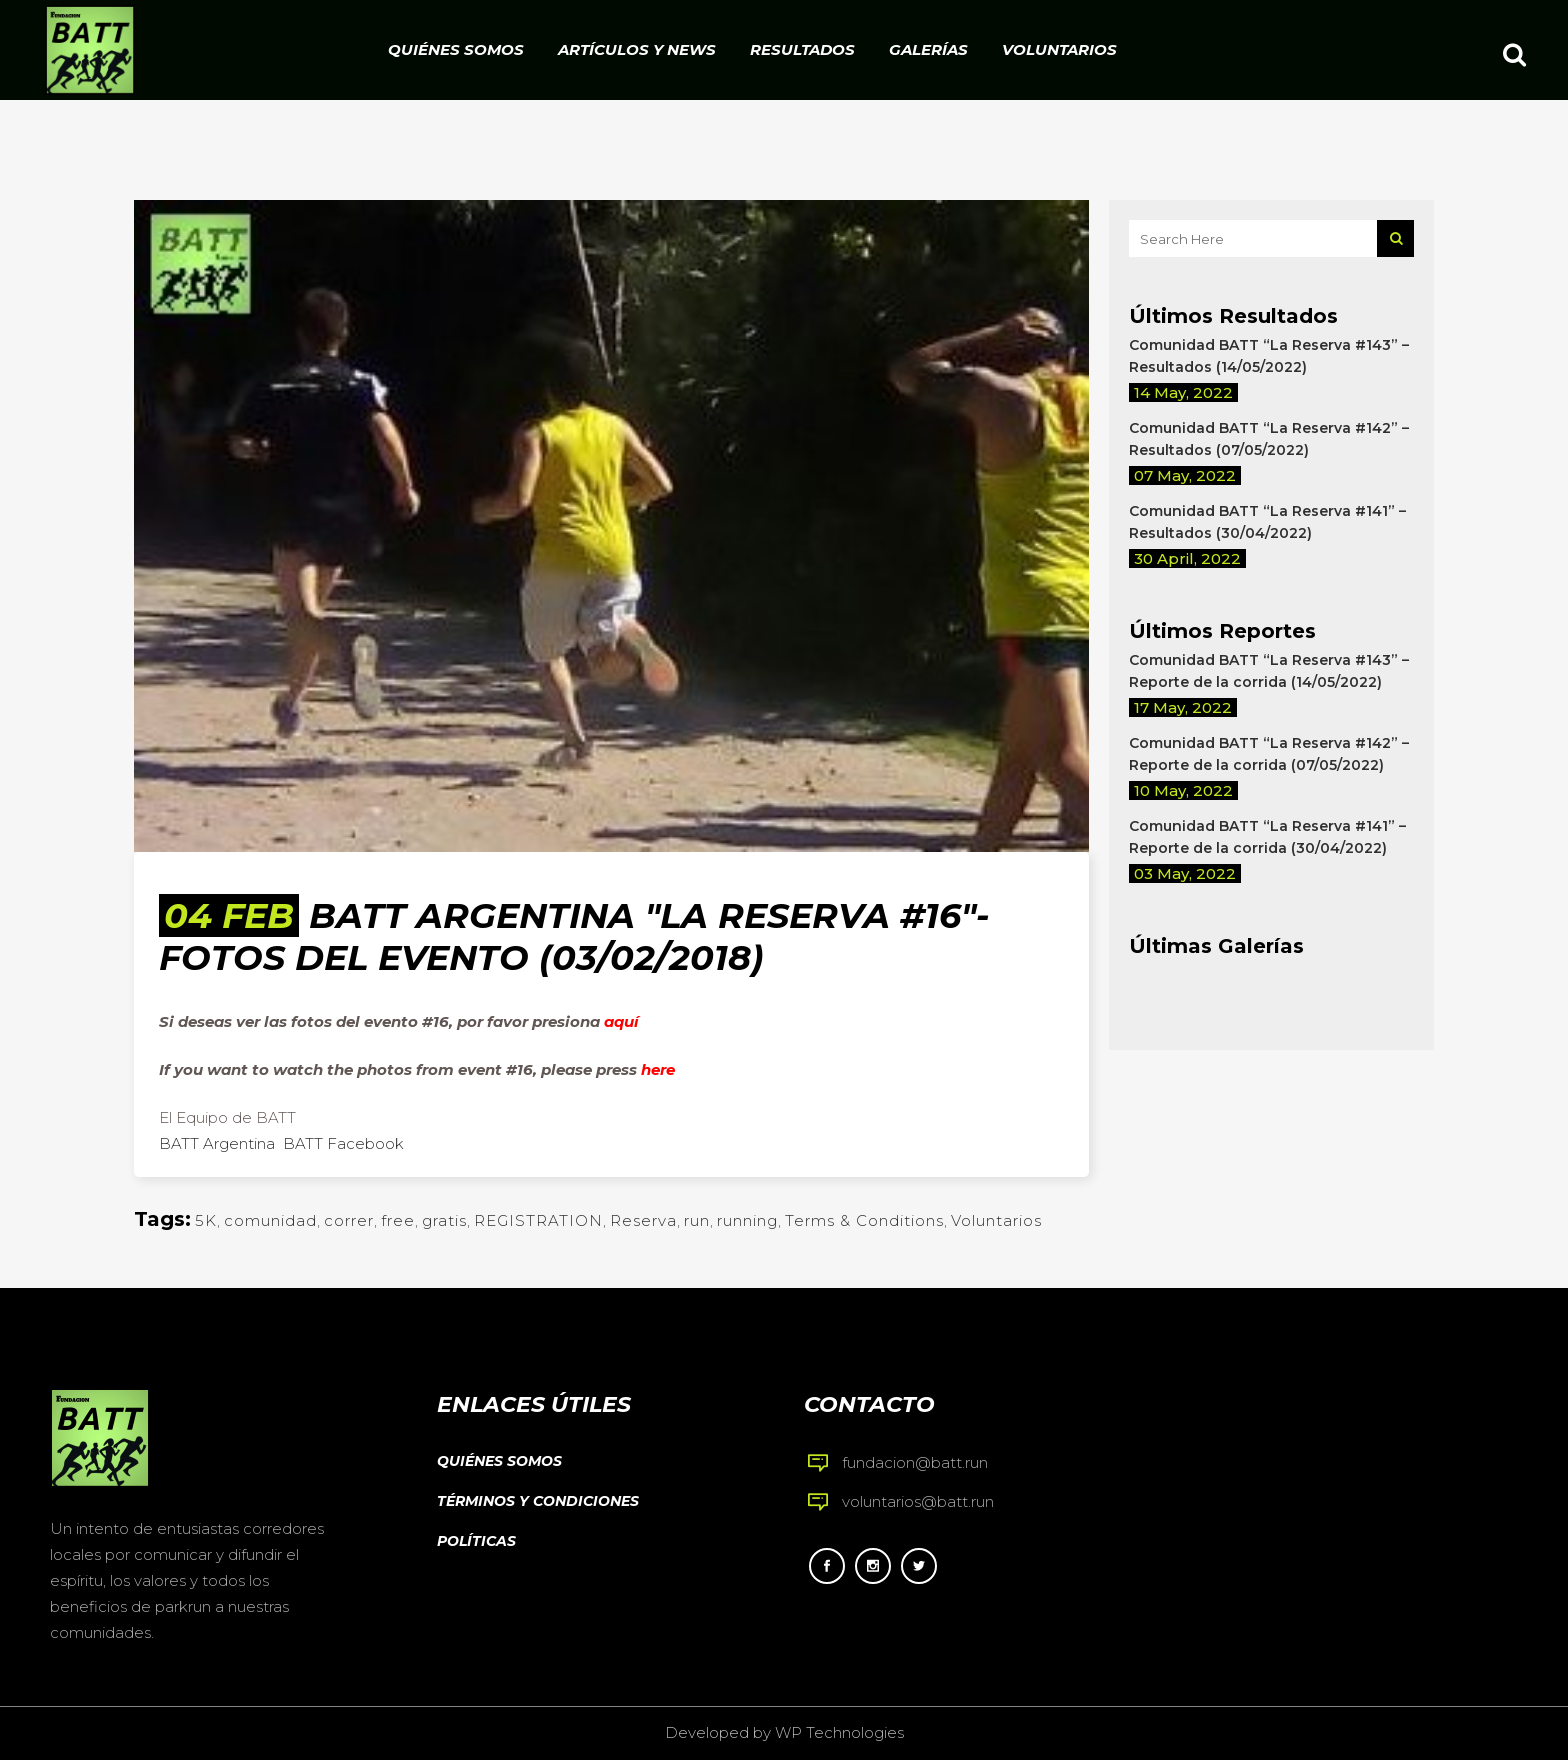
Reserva (643, 1220)
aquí (621, 1021)
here (658, 1069)
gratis (444, 1220)
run (697, 1220)
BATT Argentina (217, 1143)
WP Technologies (839, 1732)
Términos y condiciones (538, 1501)
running (747, 1220)
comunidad (270, 1220)
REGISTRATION (538, 1220)
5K (206, 1220)
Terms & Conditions (864, 1220)
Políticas (476, 1541)
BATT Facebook (343, 1143)
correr (349, 1220)
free (398, 1220)
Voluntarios (996, 1220)
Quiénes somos (499, 1461)
